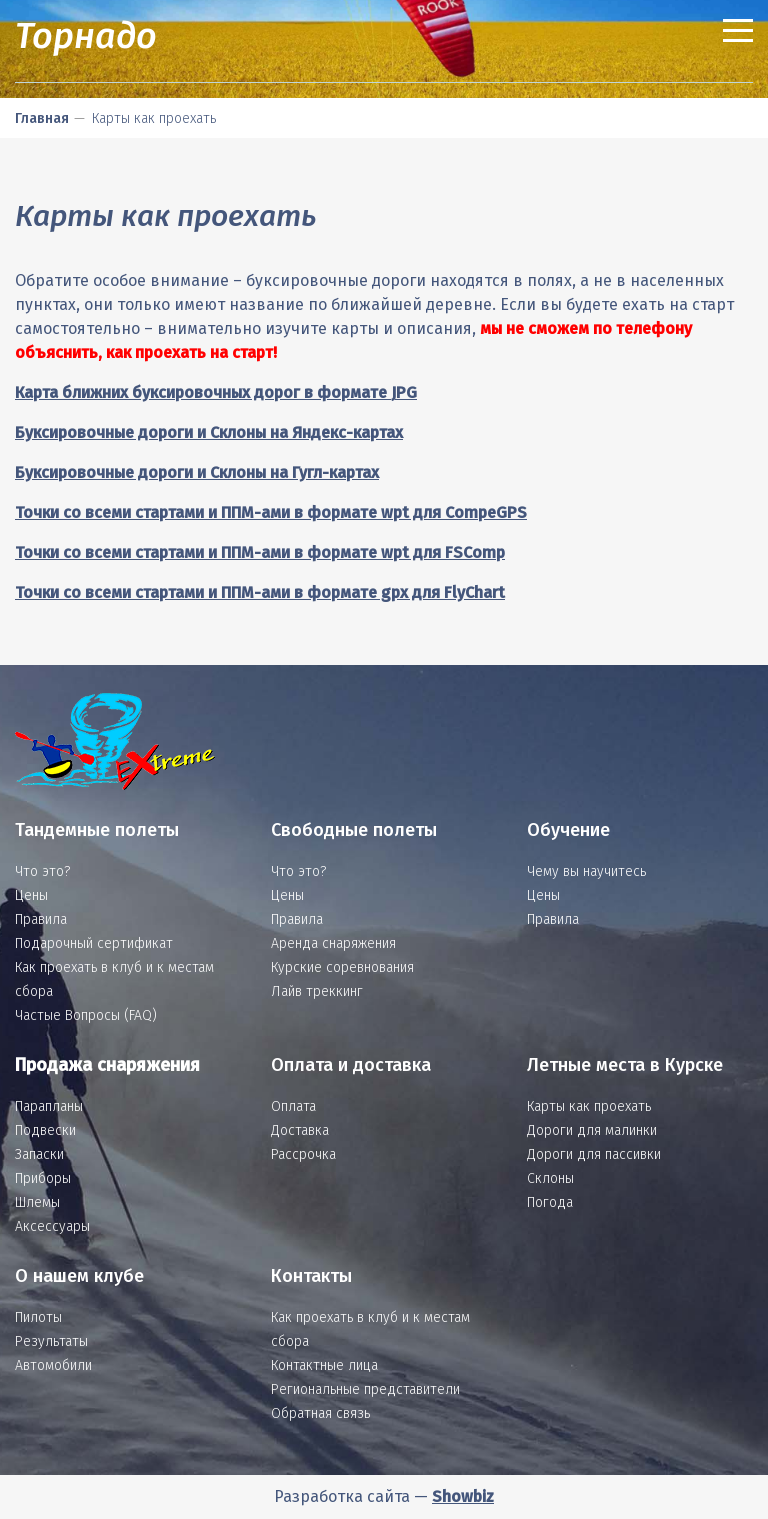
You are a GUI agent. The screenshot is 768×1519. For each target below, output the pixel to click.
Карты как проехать (589, 1106)
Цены (31, 895)
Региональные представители (365, 1389)
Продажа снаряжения (107, 1065)
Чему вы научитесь (586, 871)
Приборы (43, 1178)
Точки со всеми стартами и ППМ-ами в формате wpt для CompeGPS (271, 512)
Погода (550, 1202)
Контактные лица (324, 1365)
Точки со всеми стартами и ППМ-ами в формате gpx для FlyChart (260, 592)
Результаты (51, 1341)
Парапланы (49, 1106)
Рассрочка (303, 1154)
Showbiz (463, 1496)
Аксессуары (52, 1226)
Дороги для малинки (592, 1130)
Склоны (550, 1178)
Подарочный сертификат (94, 943)
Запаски (39, 1154)
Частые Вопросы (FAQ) (86, 1015)
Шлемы (37, 1202)
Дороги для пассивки (594, 1154)
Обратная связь (320, 1413)
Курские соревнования (342, 967)
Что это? (42, 871)
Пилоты (38, 1317)
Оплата (293, 1106)
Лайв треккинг (317, 991)
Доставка (300, 1130)
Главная (42, 118)
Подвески (45, 1130)
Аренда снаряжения (333, 943)
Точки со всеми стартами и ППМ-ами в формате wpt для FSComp (260, 552)
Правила (41, 919)
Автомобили (53, 1365)
